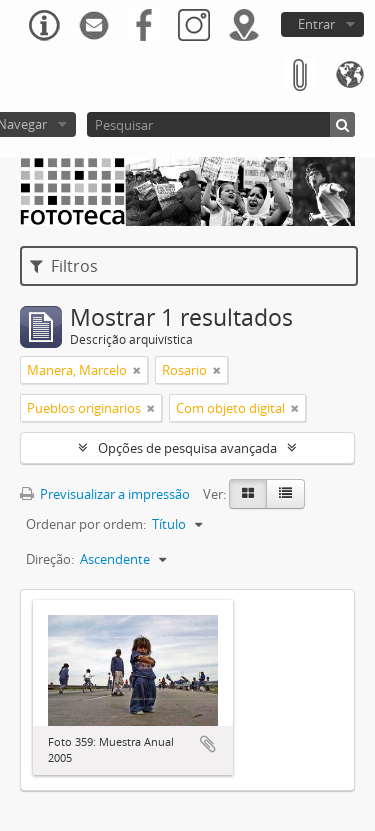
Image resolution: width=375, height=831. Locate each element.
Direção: (50, 559)
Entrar (316, 24)
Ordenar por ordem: (86, 524)
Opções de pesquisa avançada (187, 448)
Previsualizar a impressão (105, 494)
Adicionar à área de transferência (208, 744)
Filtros (64, 266)
